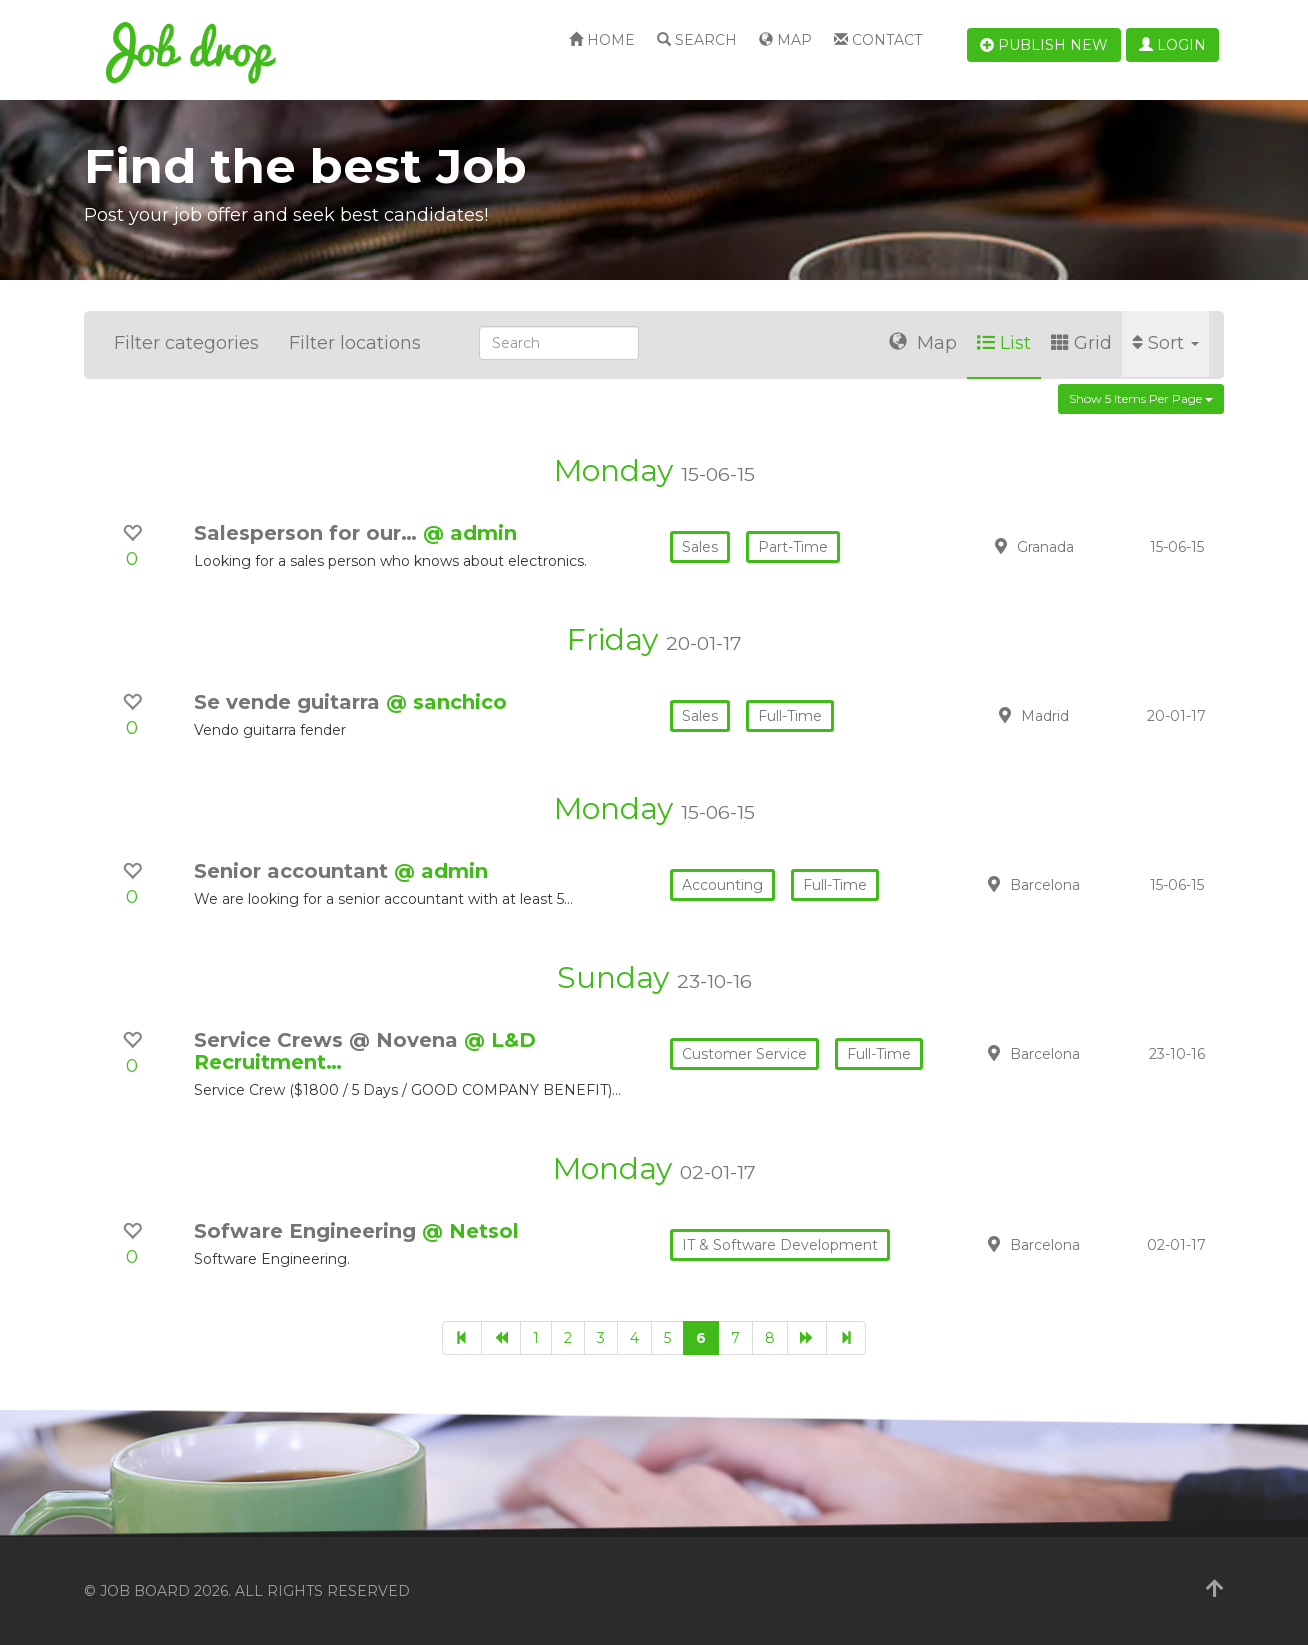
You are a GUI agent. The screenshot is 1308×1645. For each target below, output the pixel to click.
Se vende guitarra (290, 702)
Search (697, 40)
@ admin (470, 533)
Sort (1165, 343)
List (1004, 343)
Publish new (1044, 45)
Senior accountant (294, 871)
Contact (878, 40)
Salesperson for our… (308, 533)
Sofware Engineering (308, 1231)
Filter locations (355, 343)
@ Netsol (470, 1231)
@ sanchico (446, 702)
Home (602, 40)
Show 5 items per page (1141, 398)
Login (1172, 45)
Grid (1081, 343)
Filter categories (186, 343)
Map (785, 40)
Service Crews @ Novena (329, 1040)
